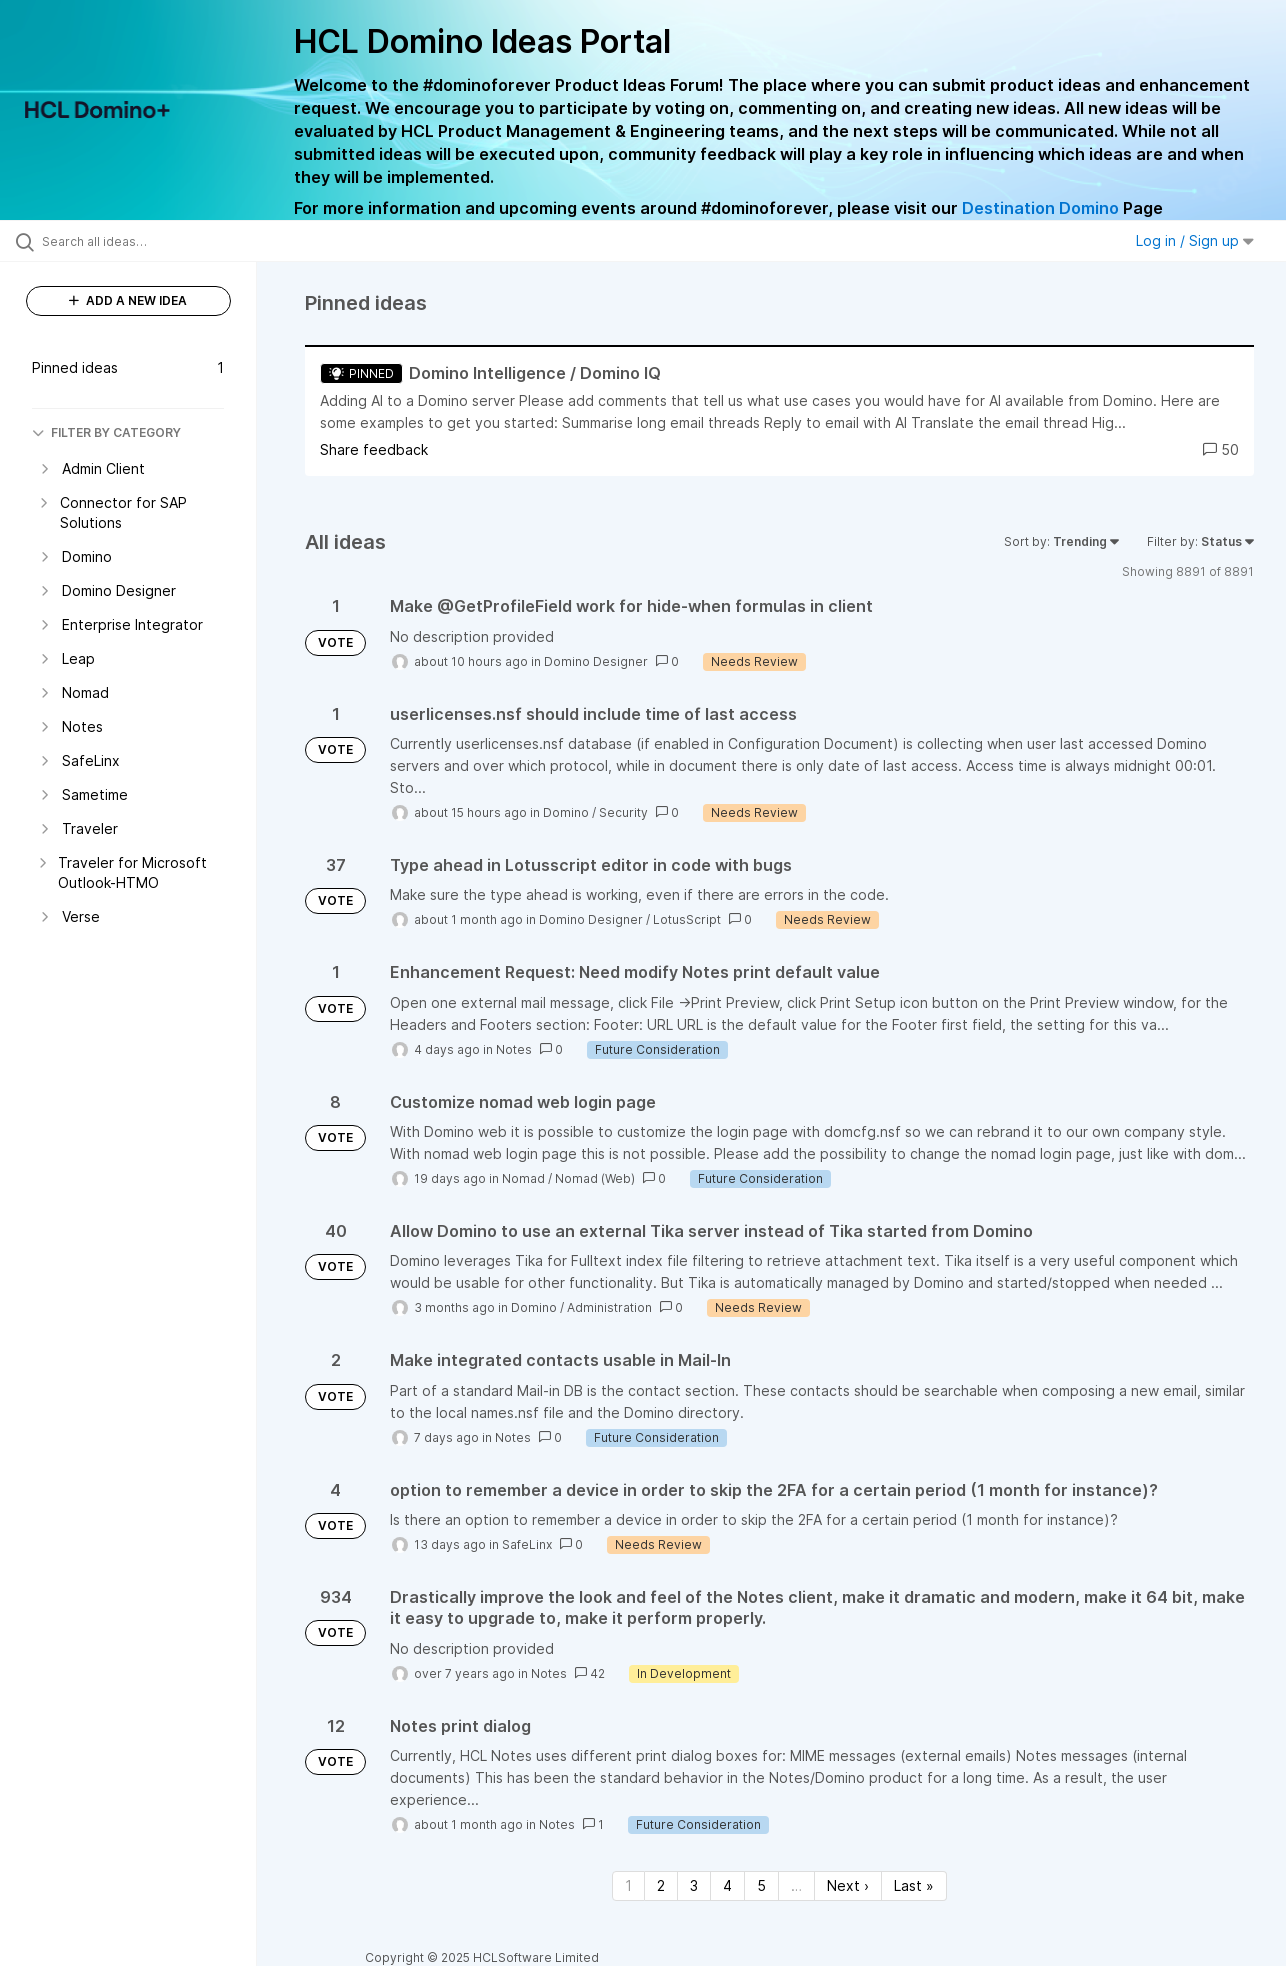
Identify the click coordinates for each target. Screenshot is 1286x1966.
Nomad (523, 1178)
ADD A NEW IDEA (128, 300)
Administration (609, 1307)
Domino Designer (596, 661)
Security (623, 812)
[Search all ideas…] (153, 241)
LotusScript (687, 919)
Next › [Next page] (848, 1885)
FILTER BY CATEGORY (106, 432)
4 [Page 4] (727, 1885)
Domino (566, 812)
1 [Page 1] (628, 1885)
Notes (514, 1049)
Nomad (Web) (595, 1178)
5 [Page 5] (761, 1885)
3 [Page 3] (694, 1885)
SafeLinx (527, 1544)
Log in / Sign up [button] (1195, 240)
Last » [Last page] (914, 1885)
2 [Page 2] (661, 1885)
